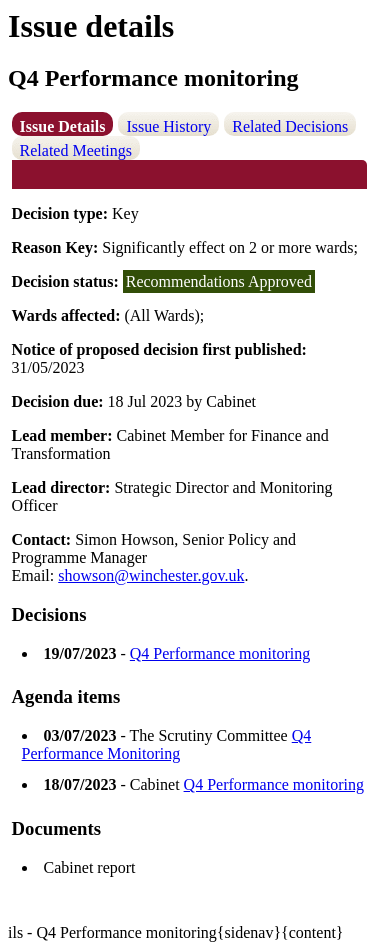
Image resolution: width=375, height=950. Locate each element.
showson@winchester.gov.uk (151, 575)
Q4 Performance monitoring (220, 653)
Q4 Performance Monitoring (167, 744)
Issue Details (63, 126)
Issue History (168, 126)
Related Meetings (76, 150)
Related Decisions (290, 126)
